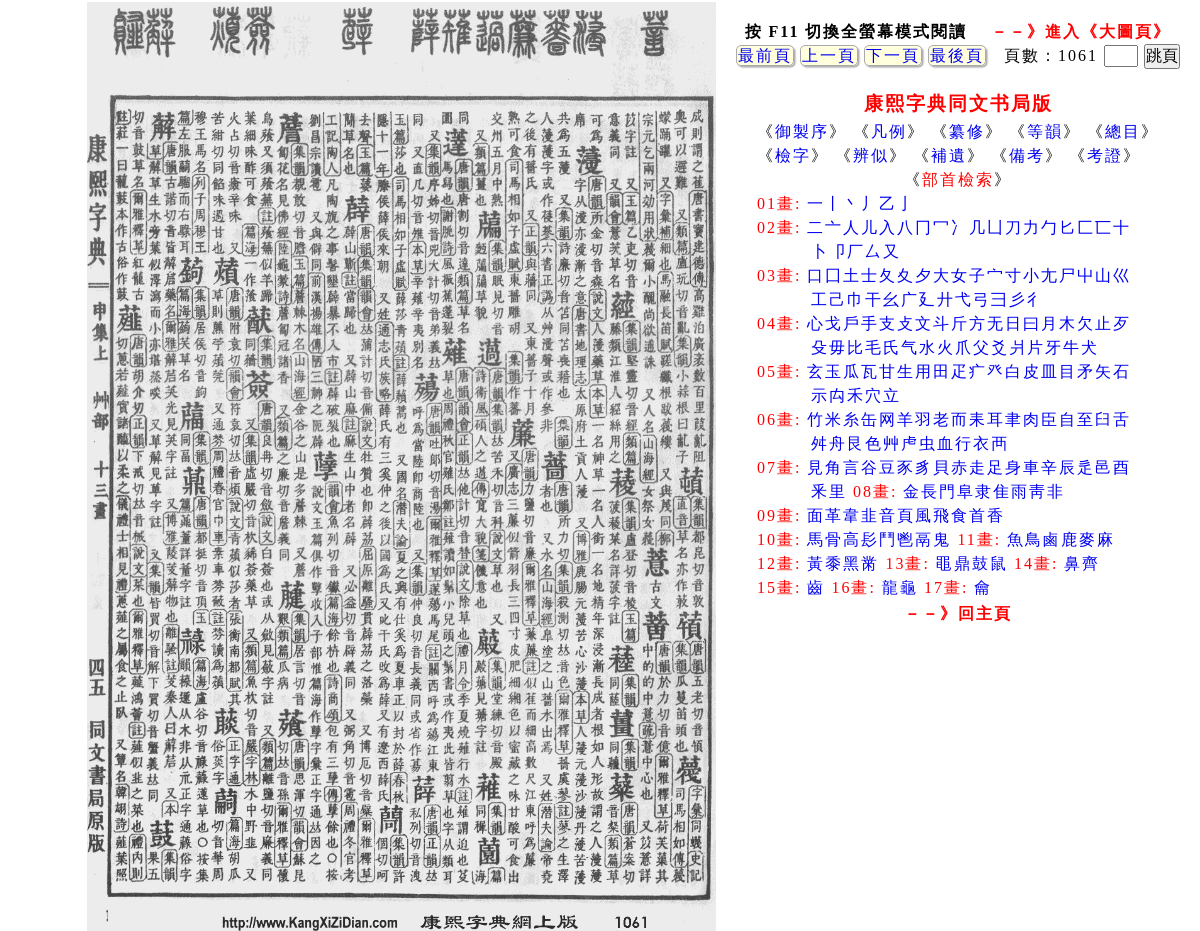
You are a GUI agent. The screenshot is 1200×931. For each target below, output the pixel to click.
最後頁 (957, 55)
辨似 (871, 155)
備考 (1027, 155)
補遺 (949, 155)
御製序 (802, 131)
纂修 (967, 131)
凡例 (889, 131)
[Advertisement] (958, 790)
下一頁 (893, 55)
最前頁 (765, 55)
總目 (1123, 131)
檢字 (793, 155)
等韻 (1045, 131)
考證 (1105, 155)
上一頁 (829, 55)
